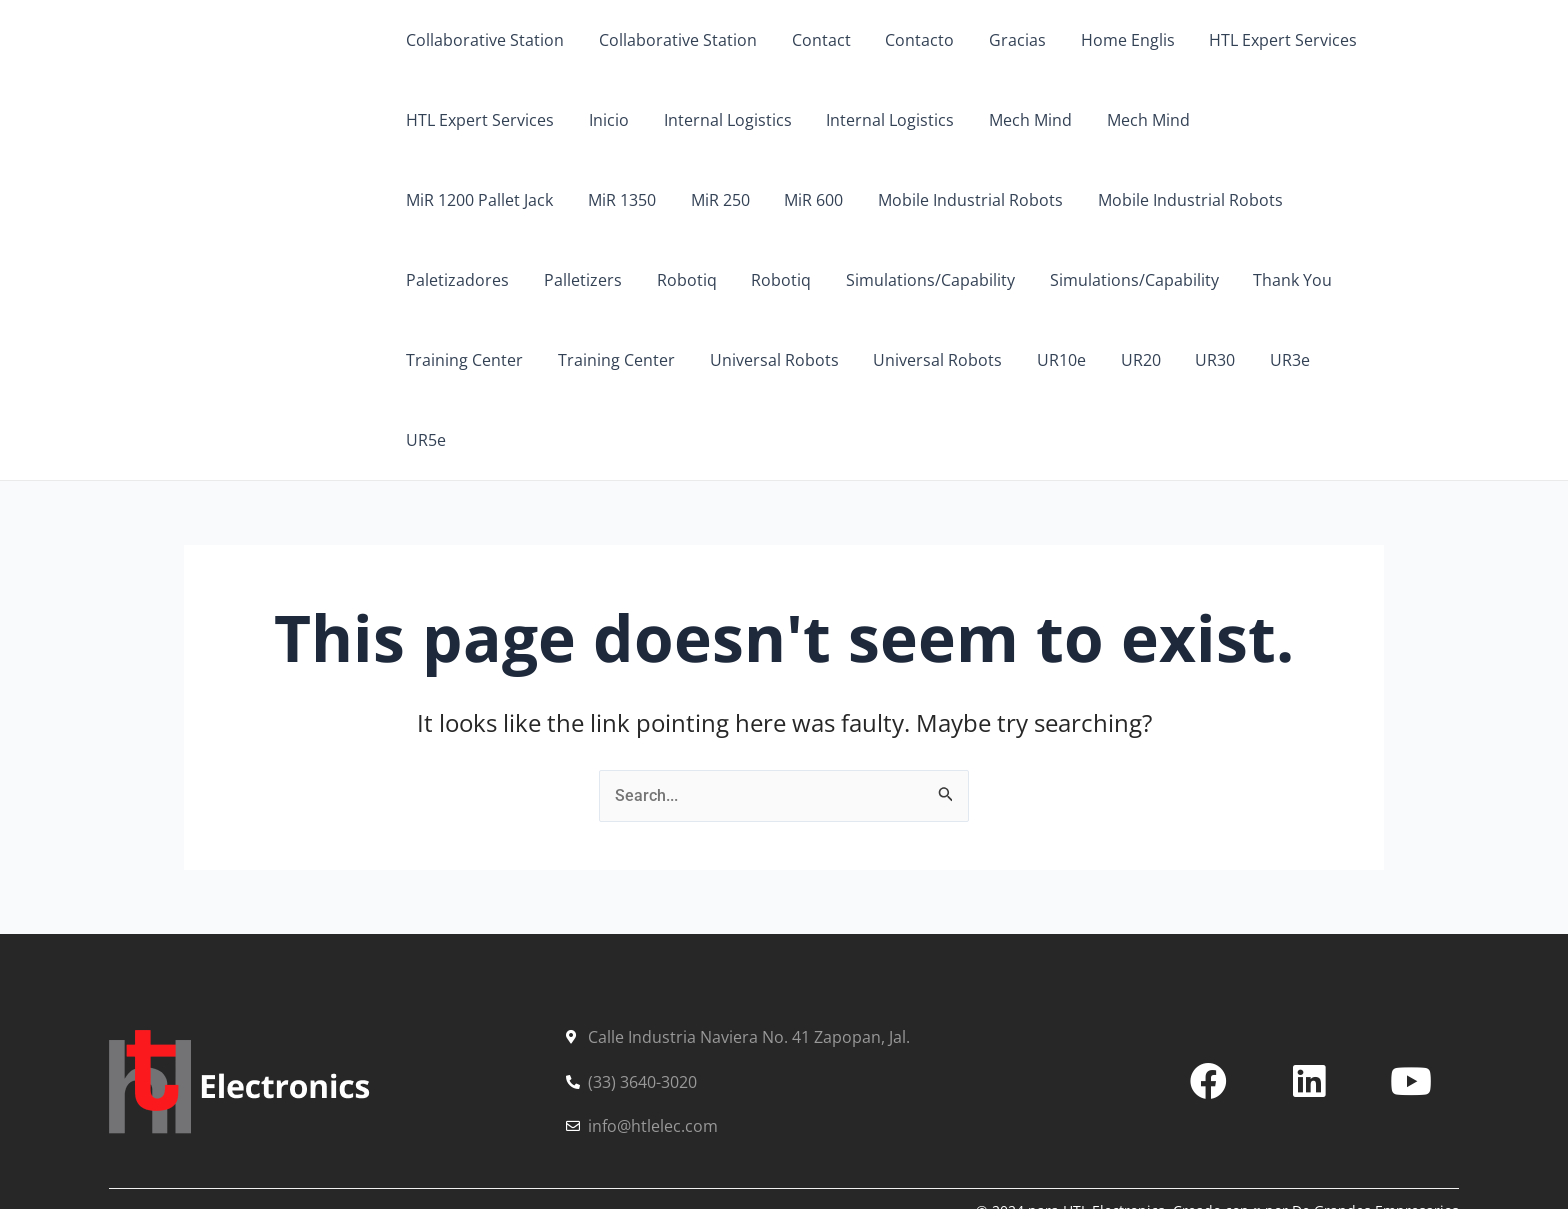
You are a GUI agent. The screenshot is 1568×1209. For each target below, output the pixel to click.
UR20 (828, 360)
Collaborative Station (484, 40)
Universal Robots (469, 360)
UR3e (972, 360)
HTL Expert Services (1266, 40)
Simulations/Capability (673, 280)
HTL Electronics (276, 199)
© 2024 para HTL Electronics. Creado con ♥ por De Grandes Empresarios (1217, 1130)
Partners (512, 1144)
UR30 (900, 360)
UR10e (751, 360)
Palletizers (1295, 200)
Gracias (1005, 40)
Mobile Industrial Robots (779, 200)
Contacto (910, 40)
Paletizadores (1172, 200)
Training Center (1160, 280)
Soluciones (388, 1144)
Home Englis (1113, 40)
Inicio (605, 120)
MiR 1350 (439, 200)
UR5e (1044, 360)
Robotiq (435, 280)
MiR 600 (625, 200)
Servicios (263, 1144)
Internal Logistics (721, 120)
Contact (814, 40)
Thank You (1030, 280)
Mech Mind (1018, 120)
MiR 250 (534, 200)
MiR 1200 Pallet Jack (1280, 120)
